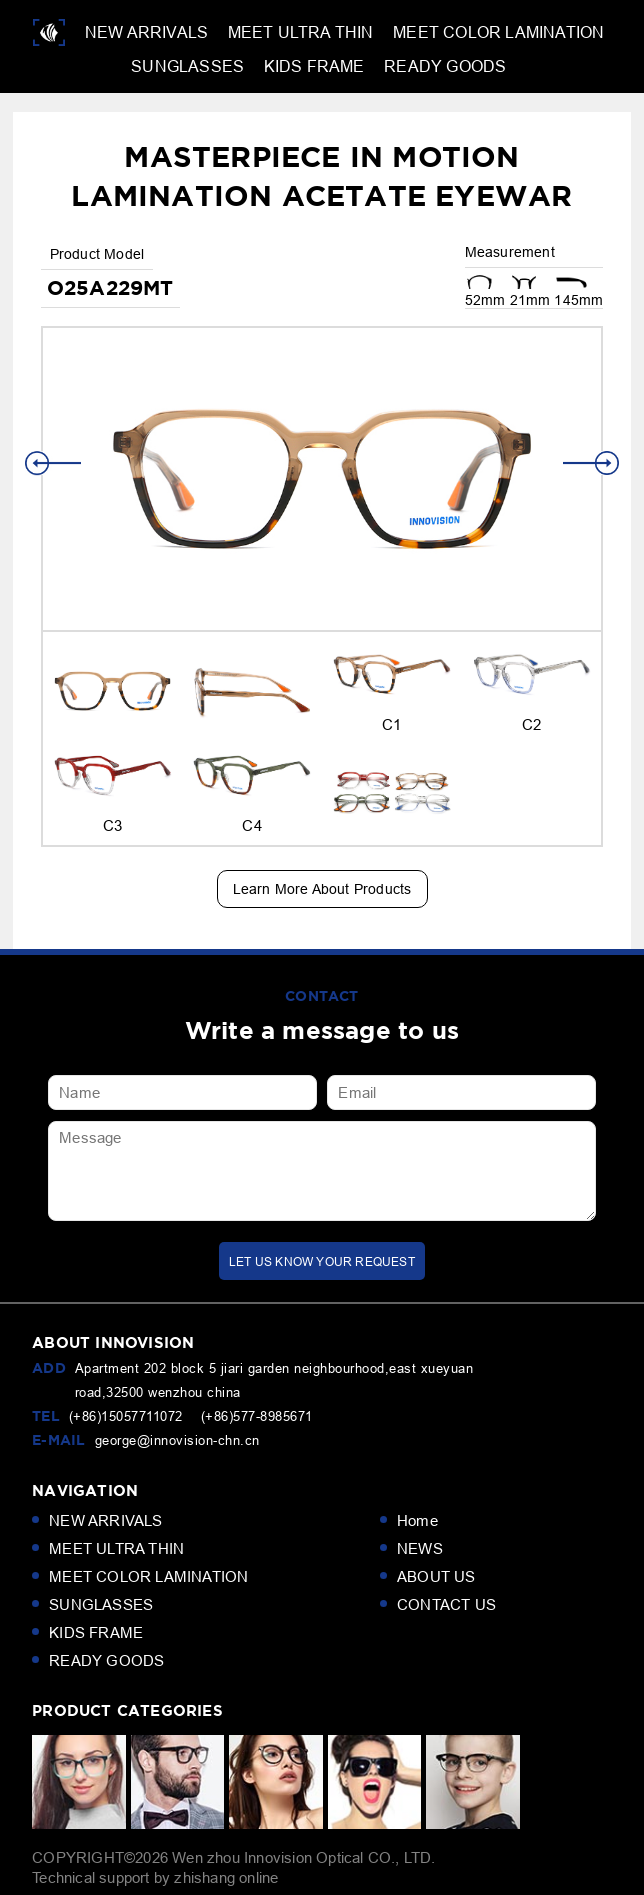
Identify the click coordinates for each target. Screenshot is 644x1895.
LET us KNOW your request (322, 1261)
